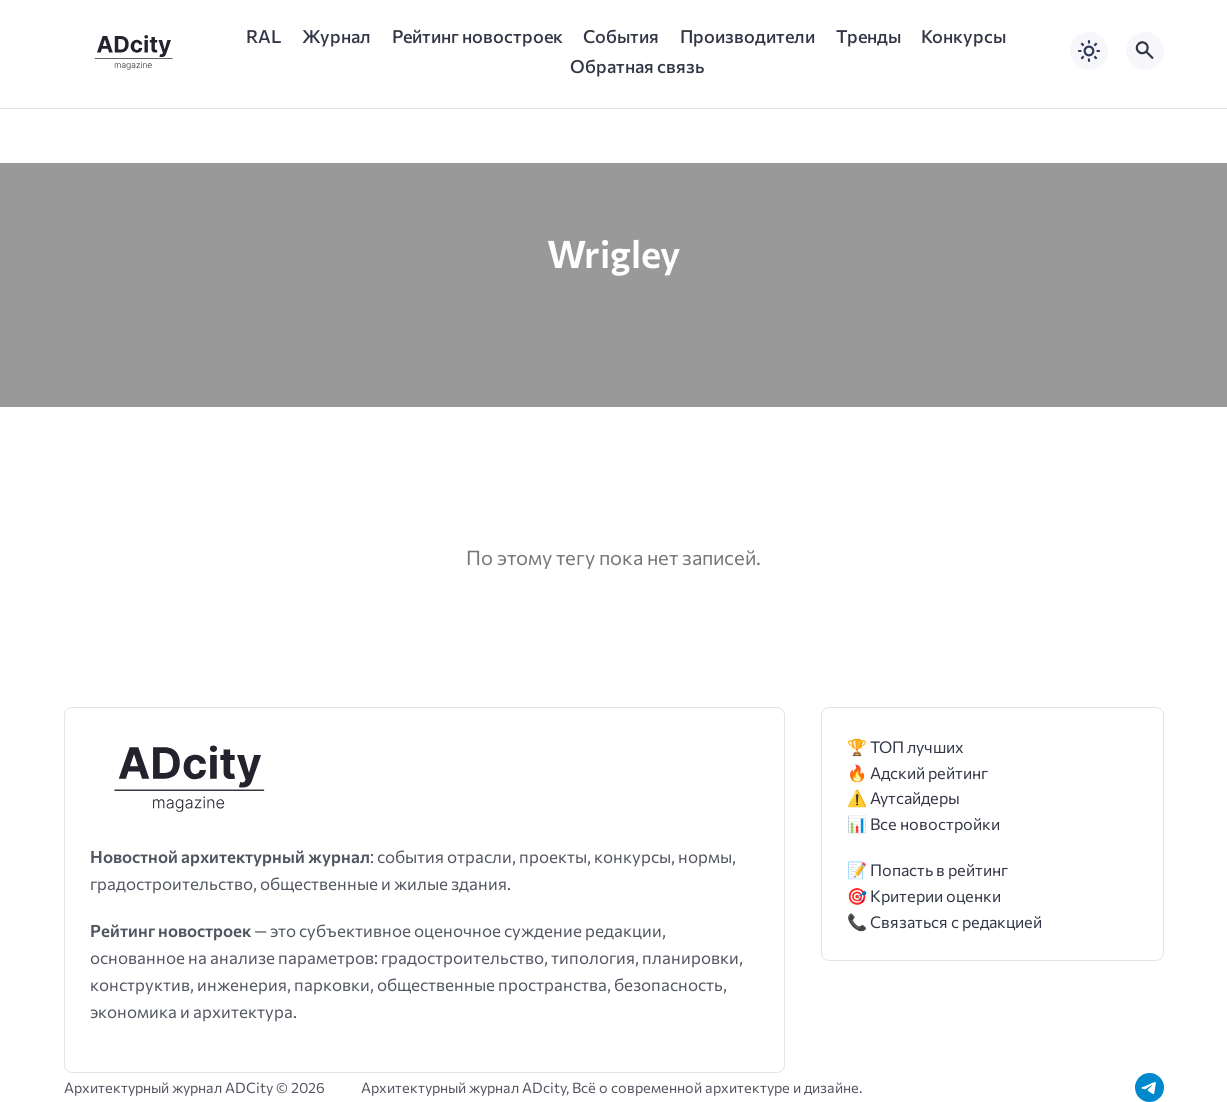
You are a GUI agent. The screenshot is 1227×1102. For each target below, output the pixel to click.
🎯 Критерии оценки (924, 895)
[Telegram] (1149, 1087)
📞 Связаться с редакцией (944, 921)
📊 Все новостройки (923, 823)
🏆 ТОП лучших (905, 746)
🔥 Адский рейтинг (917, 772)
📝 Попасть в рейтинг (927, 869)
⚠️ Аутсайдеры (903, 797)
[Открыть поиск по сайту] (1145, 51)
